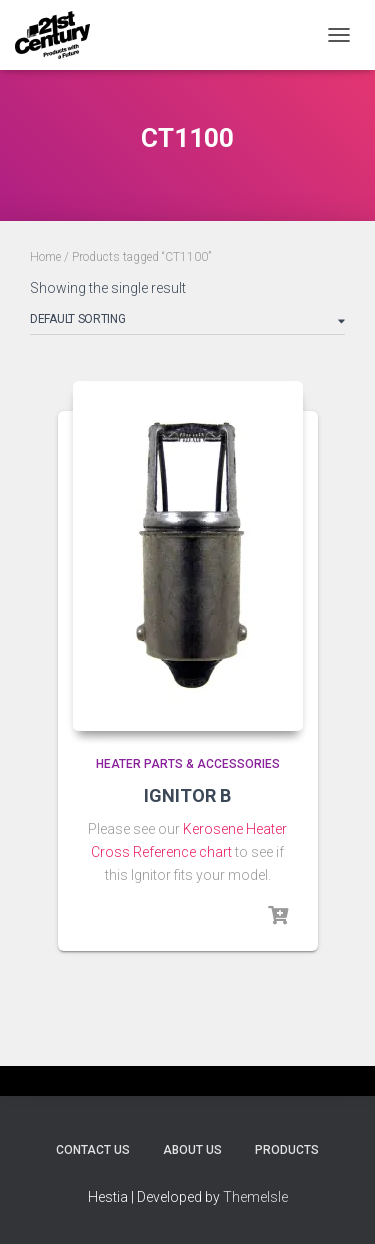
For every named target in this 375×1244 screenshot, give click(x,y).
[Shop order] (187, 323)
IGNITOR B (187, 795)
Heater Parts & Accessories (188, 764)
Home (45, 257)
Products (287, 1150)
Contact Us (93, 1150)
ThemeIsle (255, 1197)
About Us (192, 1150)
